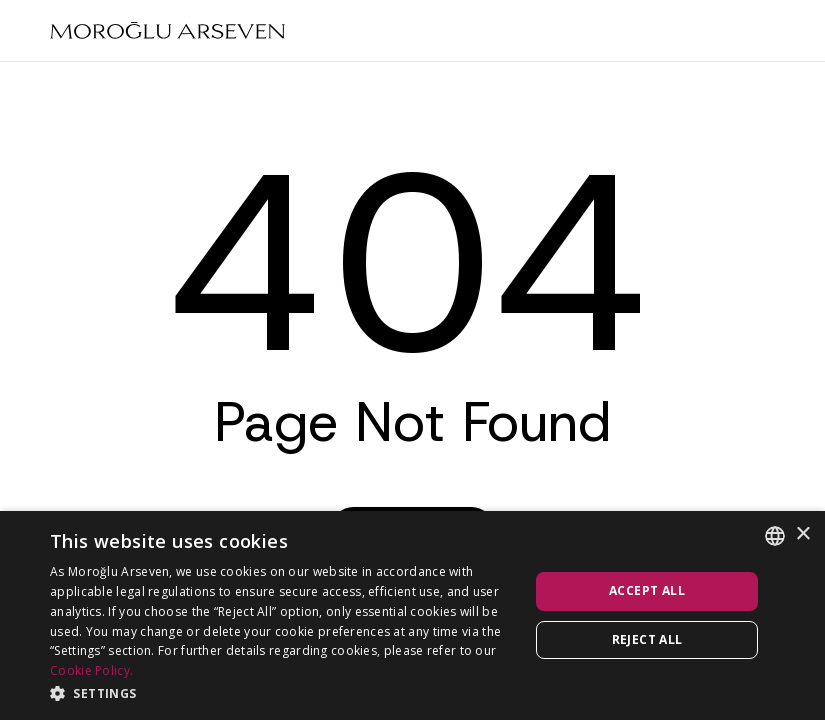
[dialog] (412, 615)
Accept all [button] (647, 590)
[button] (282, 693)
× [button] (802, 534)
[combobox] (775, 536)
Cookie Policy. (91, 670)
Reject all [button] (647, 639)
